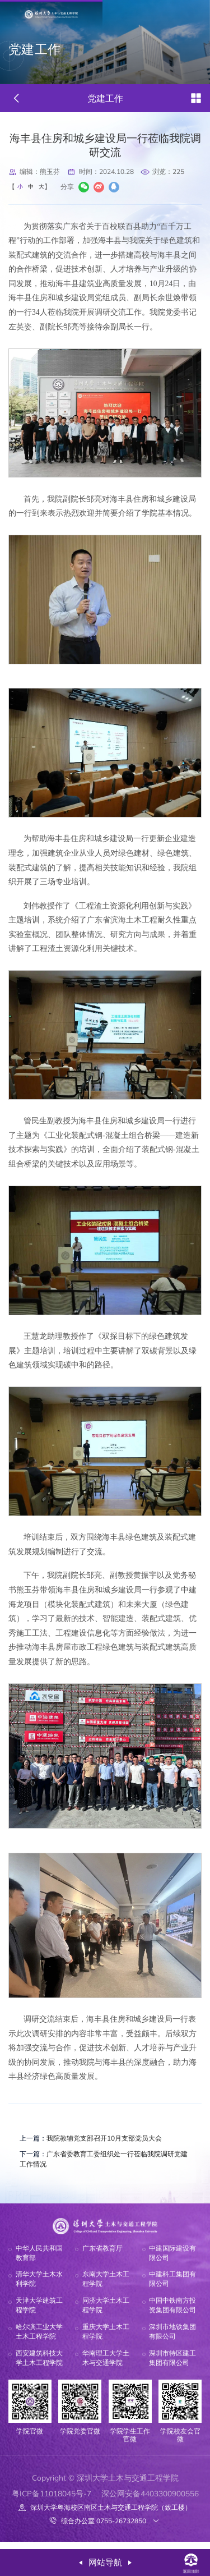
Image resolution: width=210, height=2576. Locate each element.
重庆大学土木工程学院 (105, 2339)
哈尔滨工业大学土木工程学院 (39, 2339)
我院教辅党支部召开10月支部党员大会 (102, 2141)
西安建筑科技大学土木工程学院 (39, 2366)
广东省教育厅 (102, 2256)
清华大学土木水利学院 (39, 2287)
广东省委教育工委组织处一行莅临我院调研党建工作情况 (102, 2164)
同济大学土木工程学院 (105, 2313)
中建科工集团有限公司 (172, 2287)
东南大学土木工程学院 (105, 2287)
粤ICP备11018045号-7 (51, 2501)
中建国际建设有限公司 (172, 2261)
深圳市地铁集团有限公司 (172, 2339)
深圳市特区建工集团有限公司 (172, 2366)
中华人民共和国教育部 (39, 2261)
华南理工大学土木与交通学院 (105, 2366)
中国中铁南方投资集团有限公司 (172, 2313)
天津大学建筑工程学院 (39, 2313)
